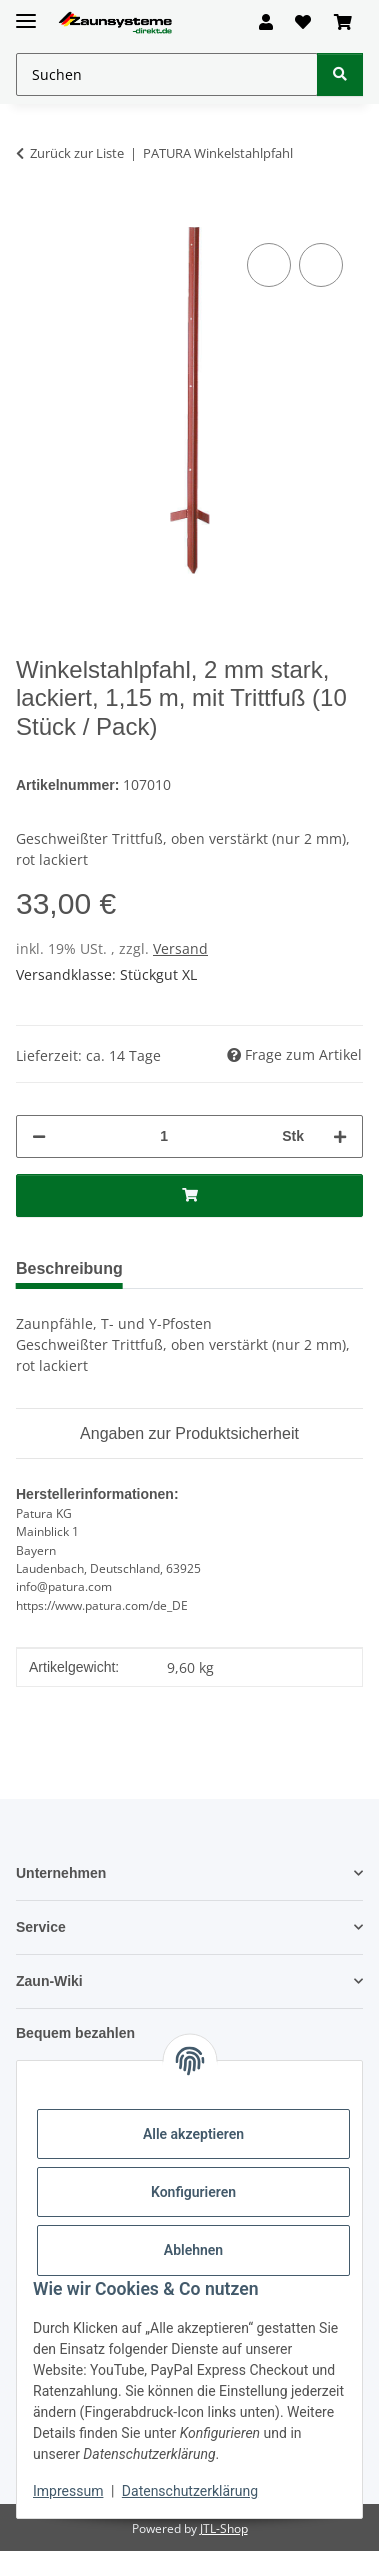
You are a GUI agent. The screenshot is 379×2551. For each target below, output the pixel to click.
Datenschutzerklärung (190, 2491)
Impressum (68, 2491)
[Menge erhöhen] (340, 1135)
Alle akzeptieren (193, 2134)
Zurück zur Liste (77, 153)
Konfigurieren (193, 2192)
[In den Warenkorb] (32, 216)
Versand (180, 947)
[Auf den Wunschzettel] (321, 265)
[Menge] (163, 1135)
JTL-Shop (224, 2525)
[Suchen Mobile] (167, 74)
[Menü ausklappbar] (26, 12)
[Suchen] (340, 74)
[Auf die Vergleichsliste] (269, 265)
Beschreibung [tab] (74, 1267)
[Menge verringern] (39, 1135)
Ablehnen (193, 2250)
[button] (266, 22)
